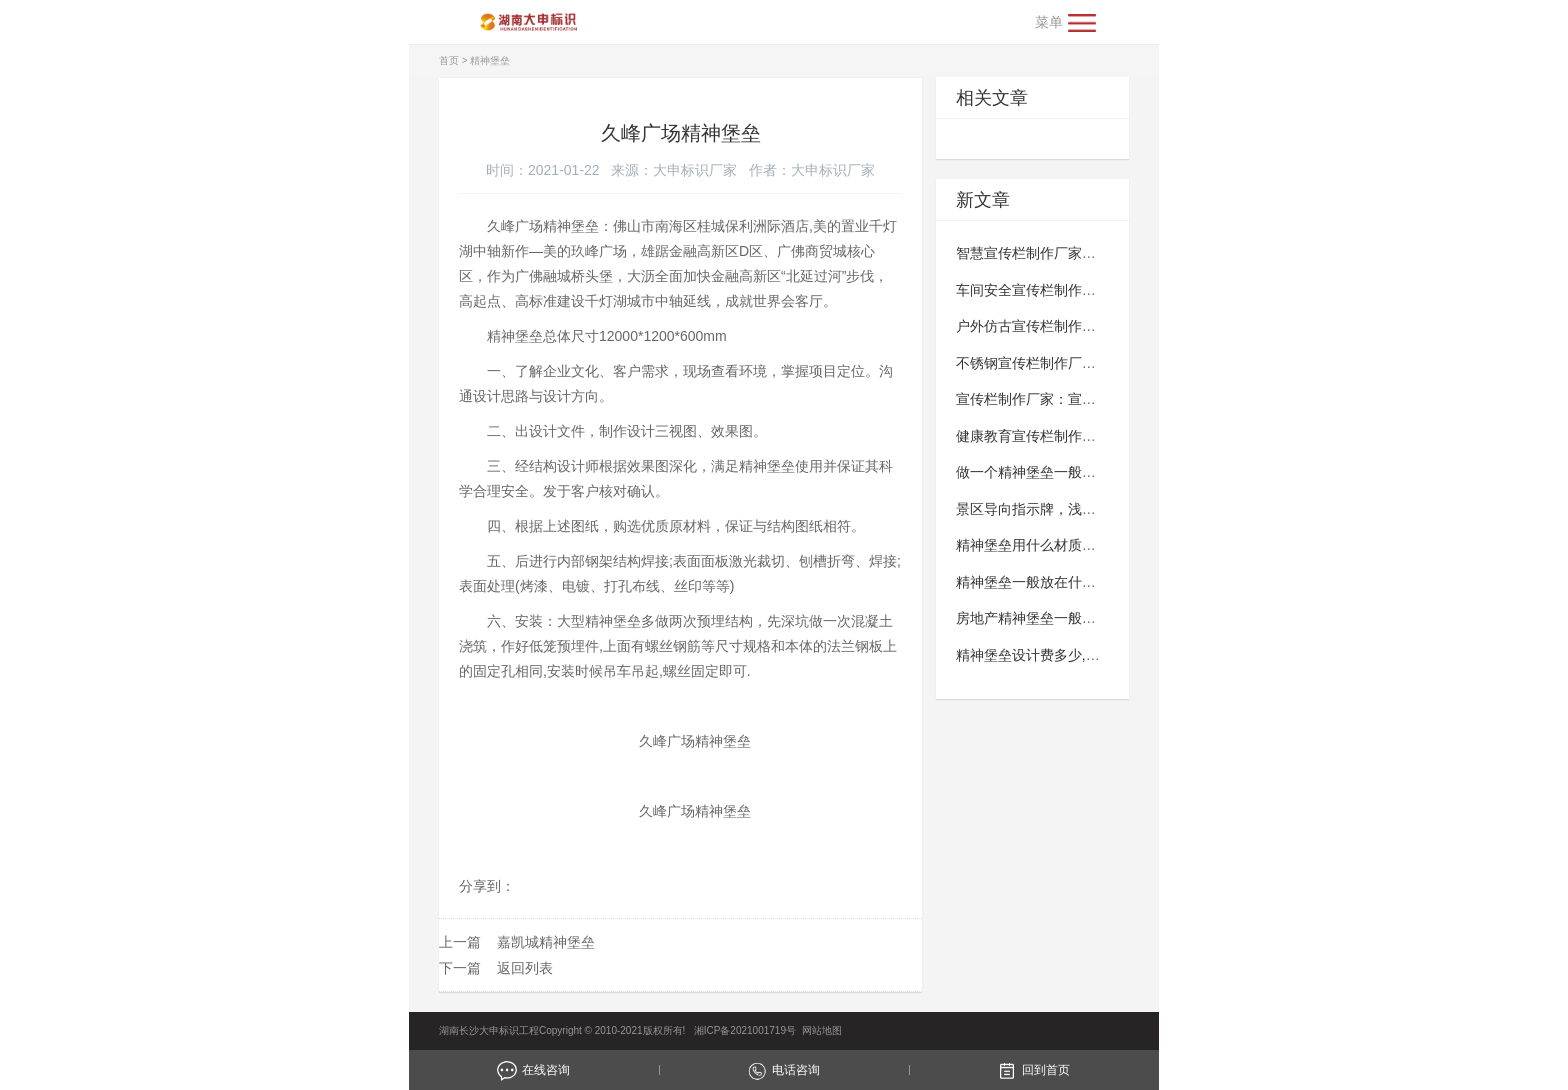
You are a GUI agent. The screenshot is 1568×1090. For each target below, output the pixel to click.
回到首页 (1033, 1070)
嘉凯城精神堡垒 (546, 942)
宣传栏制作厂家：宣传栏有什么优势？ (1075, 399)
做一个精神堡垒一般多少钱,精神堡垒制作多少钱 (1105, 472)
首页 (449, 60)
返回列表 (525, 968)
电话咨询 (783, 1070)
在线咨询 (533, 1070)
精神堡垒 (490, 60)
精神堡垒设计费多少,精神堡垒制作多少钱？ (1091, 655)
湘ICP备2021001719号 (742, 1030)
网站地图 (822, 1030)
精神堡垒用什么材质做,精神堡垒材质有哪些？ (1098, 545)
